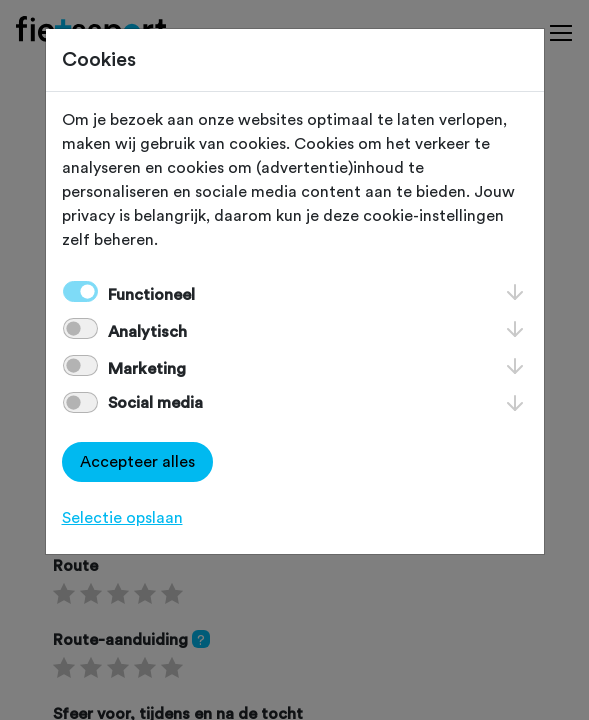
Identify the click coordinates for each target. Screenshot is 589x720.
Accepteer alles (137, 462)
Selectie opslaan (122, 518)
